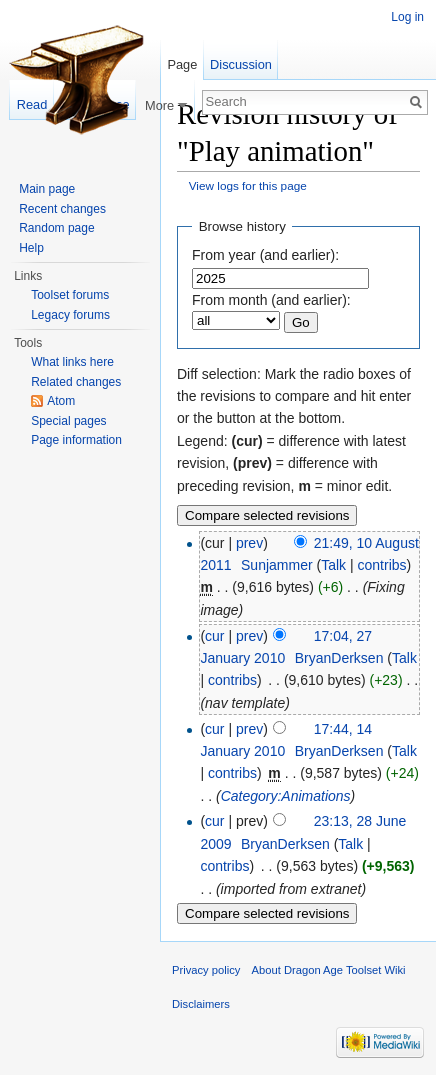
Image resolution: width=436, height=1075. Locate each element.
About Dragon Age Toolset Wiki (329, 970)
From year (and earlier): (265, 255)
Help (31, 248)
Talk (333, 565)
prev (249, 543)
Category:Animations (286, 796)
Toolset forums (70, 295)
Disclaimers (201, 1004)
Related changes (76, 382)
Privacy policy (206, 970)
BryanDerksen (339, 658)
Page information (76, 440)
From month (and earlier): (271, 300)
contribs (382, 565)
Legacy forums (70, 315)
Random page (56, 228)
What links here (72, 362)
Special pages (68, 421)
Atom (61, 401)
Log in (407, 17)
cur (214, 636)
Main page (47, 189)
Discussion (241, 64)
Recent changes (62, 209)
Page (182, 64)
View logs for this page (248, 185)
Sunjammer (277, 565)
